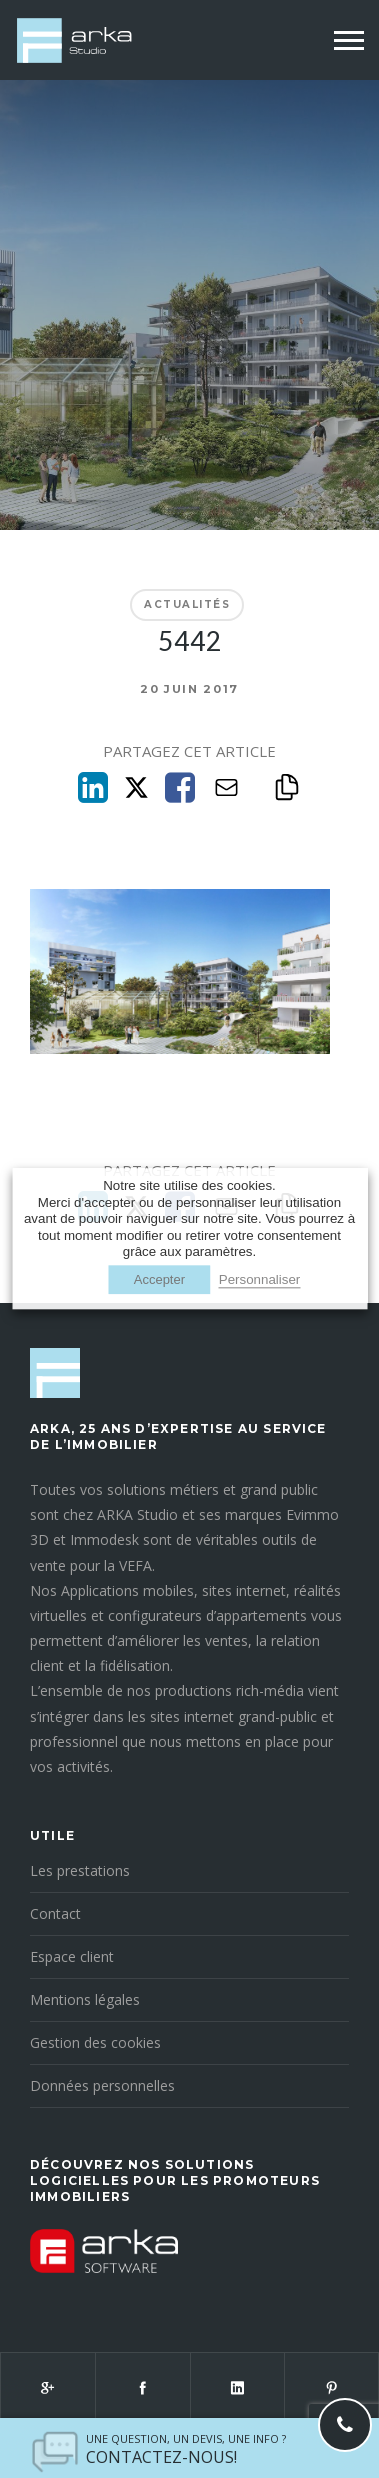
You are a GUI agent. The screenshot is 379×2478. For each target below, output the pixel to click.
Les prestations (80, 1870)
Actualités (187, 604)
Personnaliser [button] (260, 1280)
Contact (55, 1913)
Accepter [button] (159, 1280)
